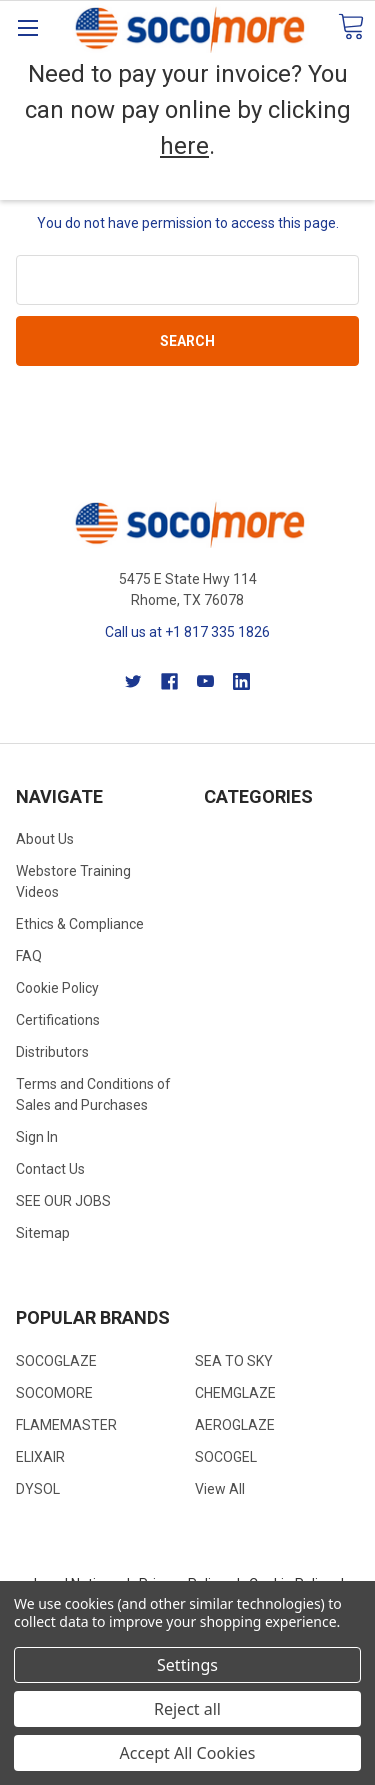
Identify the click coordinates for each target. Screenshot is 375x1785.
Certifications (58, 1020)
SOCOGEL (226, 1457)
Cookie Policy (57, 988)
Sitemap (43, 1233)
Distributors (52, 1052)
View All (220, 1489)
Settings (187, 1665)
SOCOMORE (54, 1393)
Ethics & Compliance (80, 924)
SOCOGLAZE (56, 1361)
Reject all (187, 1709)
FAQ (29, 956)
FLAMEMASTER (66, 1425)
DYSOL (38, 1489)
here (184, 146)
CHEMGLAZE (235, 1393)
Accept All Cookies (188, 1753)
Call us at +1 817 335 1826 (187, 632)
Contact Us (50, 1169)
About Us (45, 839)
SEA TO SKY (234, 1361)
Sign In (37, 1137)
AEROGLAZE (235, 1425)
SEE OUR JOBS (63, 1201)
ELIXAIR (40, 1457)
